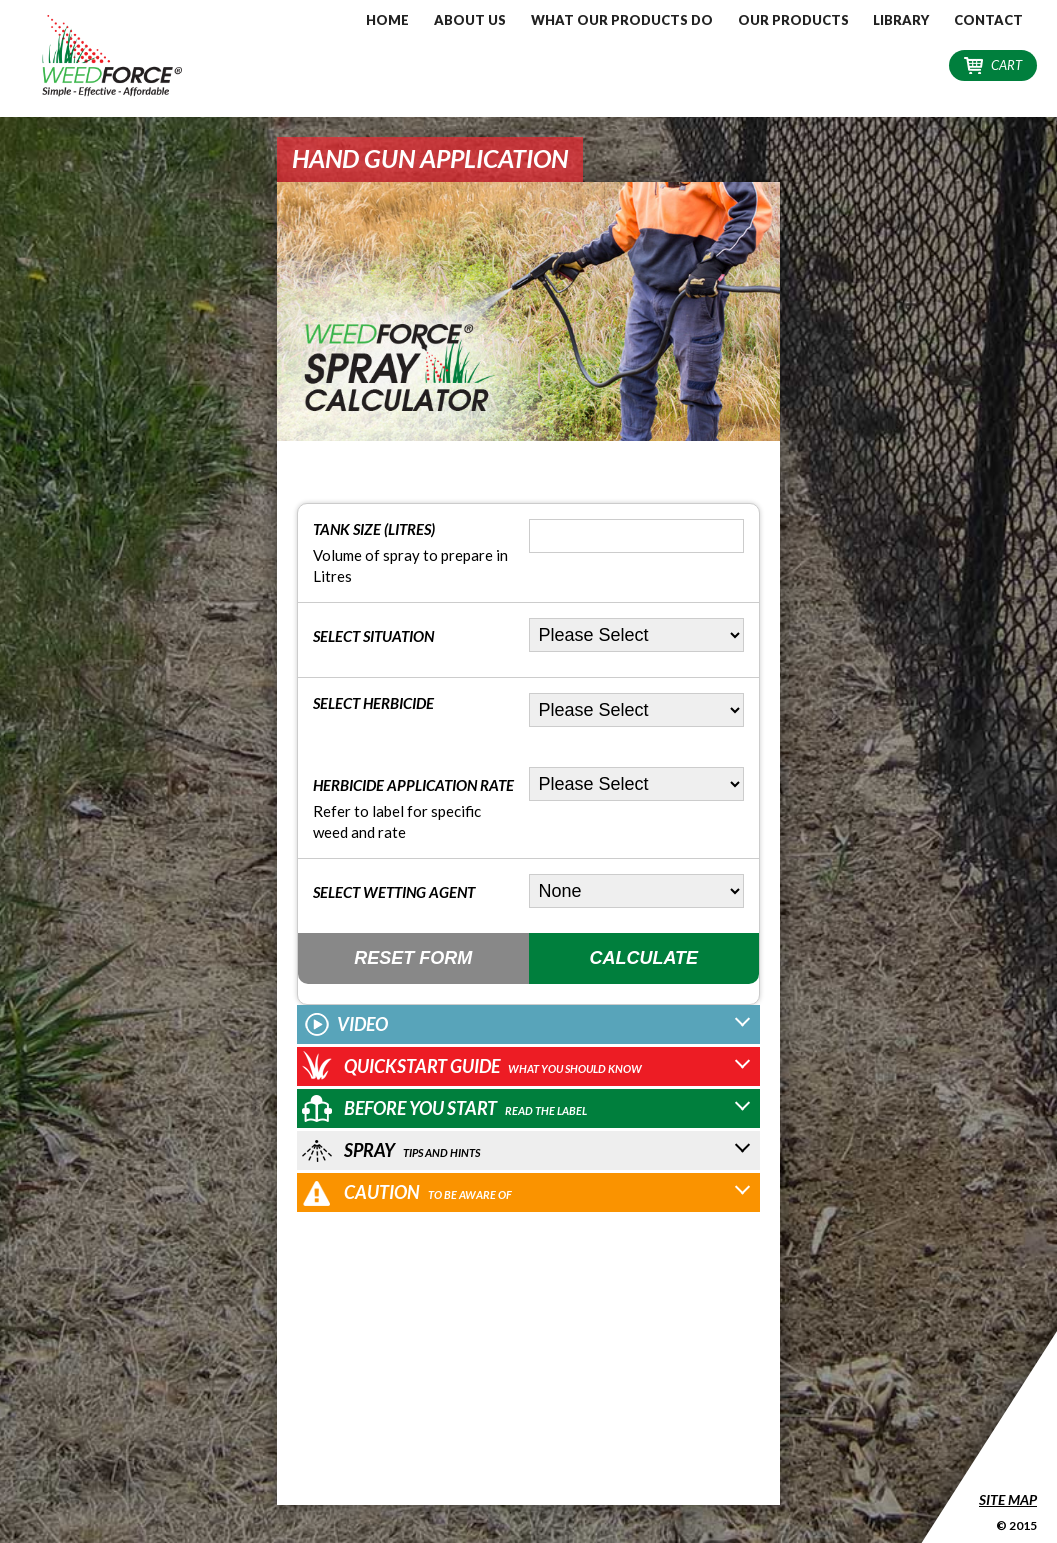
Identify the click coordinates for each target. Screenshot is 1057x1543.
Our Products (793, 20)
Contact (988, 20)
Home (387, 20)
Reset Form (413, 958)
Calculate (643, 958)
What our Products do (622, 20)
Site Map (1008, 1499)
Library (901, 20)
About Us (470, 20)
